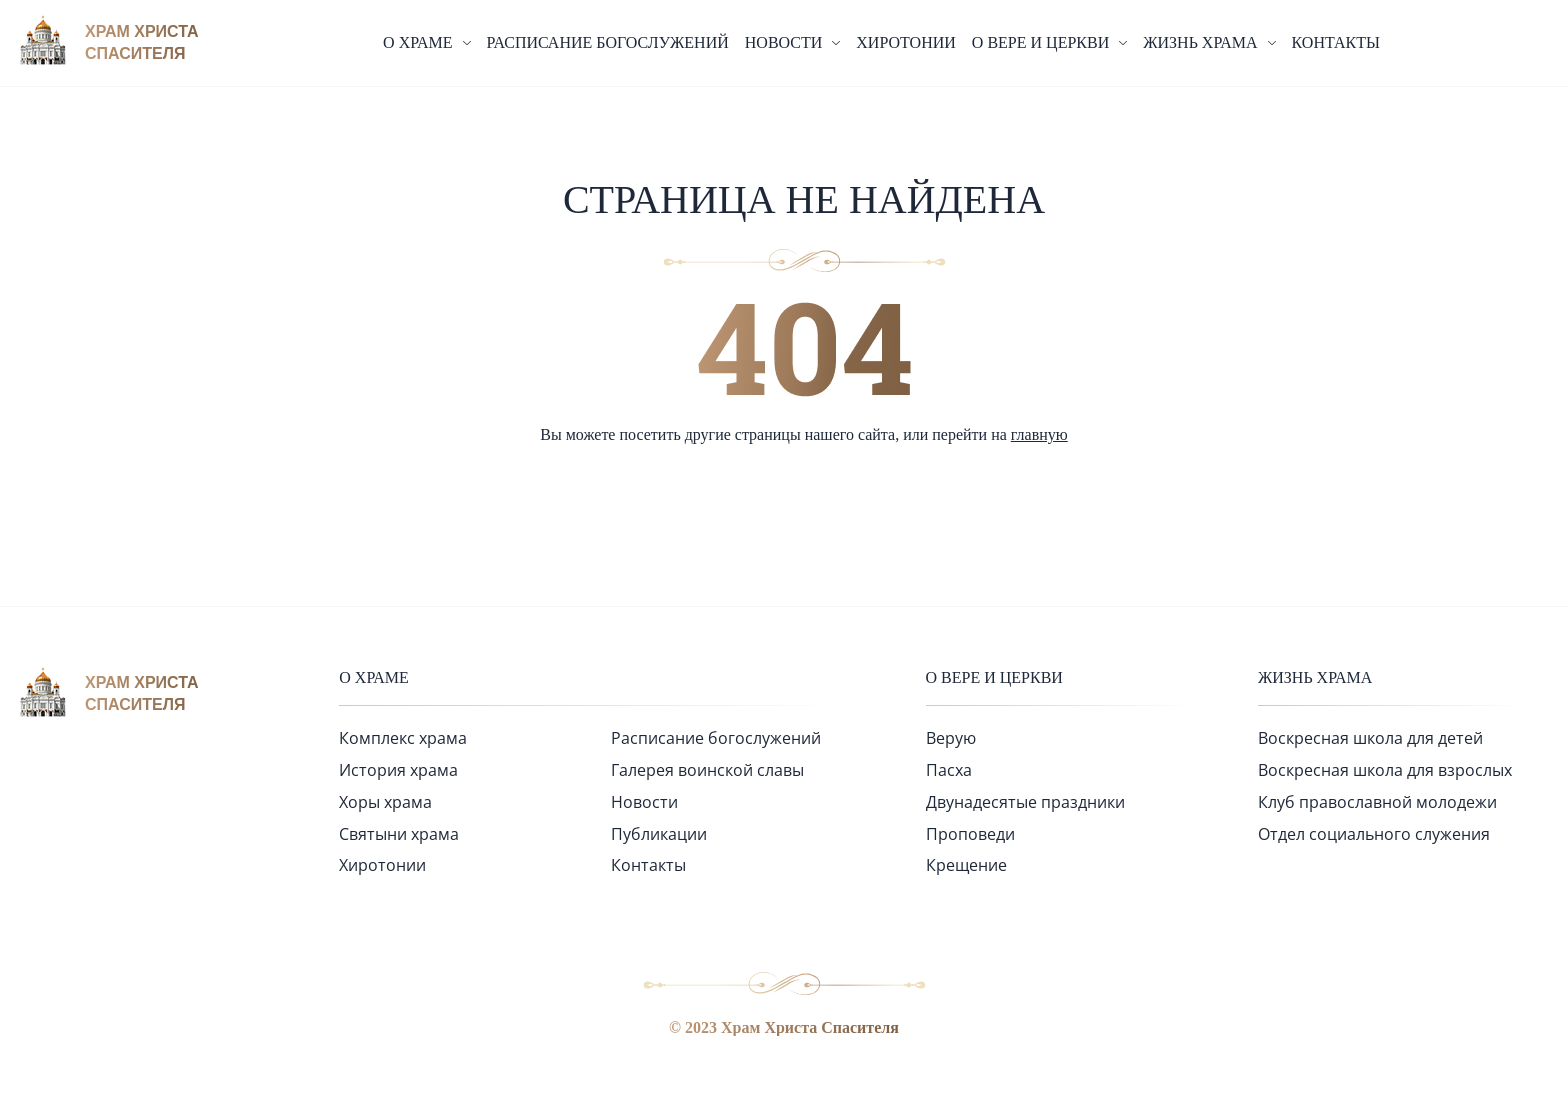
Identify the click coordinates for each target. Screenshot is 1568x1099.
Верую (951, 738)
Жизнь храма (1315, 677)
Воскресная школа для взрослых (1385, 770)
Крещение (966, 865)
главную (1039, 434)
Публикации (659, 834)
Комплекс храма (403, 738)
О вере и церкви (994, 677)
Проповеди (970, 834)
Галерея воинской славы (707, 770)
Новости (644, 802)
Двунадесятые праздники (1025, 802)
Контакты (1336, 42)
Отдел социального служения (1374, 834)
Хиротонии (906, 42)
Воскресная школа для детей (1370, 738)
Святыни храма (399, 834)
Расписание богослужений (608, 42)
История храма (398, 770)
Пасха (949, 770)
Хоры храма (385, 802)
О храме (374, 677)
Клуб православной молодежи (1377, 802)
